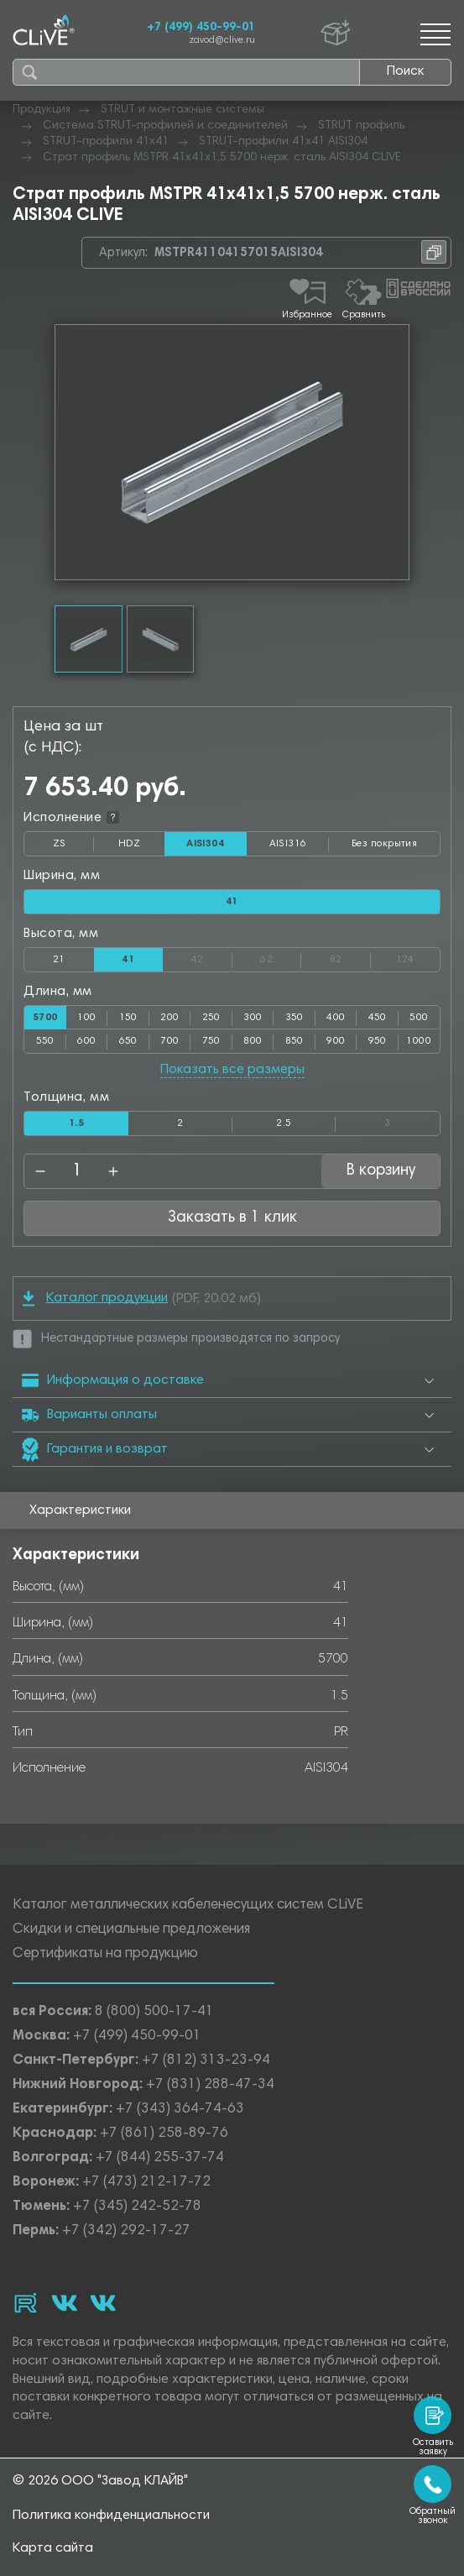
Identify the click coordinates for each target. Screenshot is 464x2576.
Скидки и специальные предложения (131, 1930)
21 (59, 960)
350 (294, 1018)
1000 (418, 1041)
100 (86, 1018)
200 (169, 1018)
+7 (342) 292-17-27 (126, 2231)
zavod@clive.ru (222, 40)
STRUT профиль (361, 126)
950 (377, 1041)
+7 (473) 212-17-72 (146, 2182)
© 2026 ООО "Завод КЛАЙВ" (100, 2481)
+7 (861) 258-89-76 (164, 2134)
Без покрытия (384, 844)
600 (86, 1041)
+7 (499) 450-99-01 (201, 28)
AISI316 (299, 847)
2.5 (283, 1123)
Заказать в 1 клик (232, 1218)
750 (211, 1041)
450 (377, 1018)
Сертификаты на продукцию (105, 1954)
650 (128, 1041)
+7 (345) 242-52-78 (137, 2207)
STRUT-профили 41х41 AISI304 (283, 142)
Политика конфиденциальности (111, 2515)
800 (252, 1041)
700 (169, 1041)
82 (350, 956)
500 (418, 1018)
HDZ (141, 847)
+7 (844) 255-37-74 (160, 2158)
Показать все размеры (232, 1069)
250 (211, 1018)
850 (294, 1041)
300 (252, 1018)
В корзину (381, 1171)
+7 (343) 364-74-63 (180, 2109)
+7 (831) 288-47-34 (210, 2085)
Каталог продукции (95, 1298)
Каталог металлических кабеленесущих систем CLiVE (188, 1905)
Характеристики (80, 1510)
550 (45, 1041)
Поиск (405, 71)
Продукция (41, 110)
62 (280, 956)
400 (335, 1018)
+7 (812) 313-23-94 (206, 2061)
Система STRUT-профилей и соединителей (165, 126)
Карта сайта (53, 2548)
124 (418, 956)
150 (128, 1018)
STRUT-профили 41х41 (106, 142)
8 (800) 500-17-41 (154, 2012)
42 (211, 956)
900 (335, 1041)
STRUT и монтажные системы (182, 110)
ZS (74, 847)
